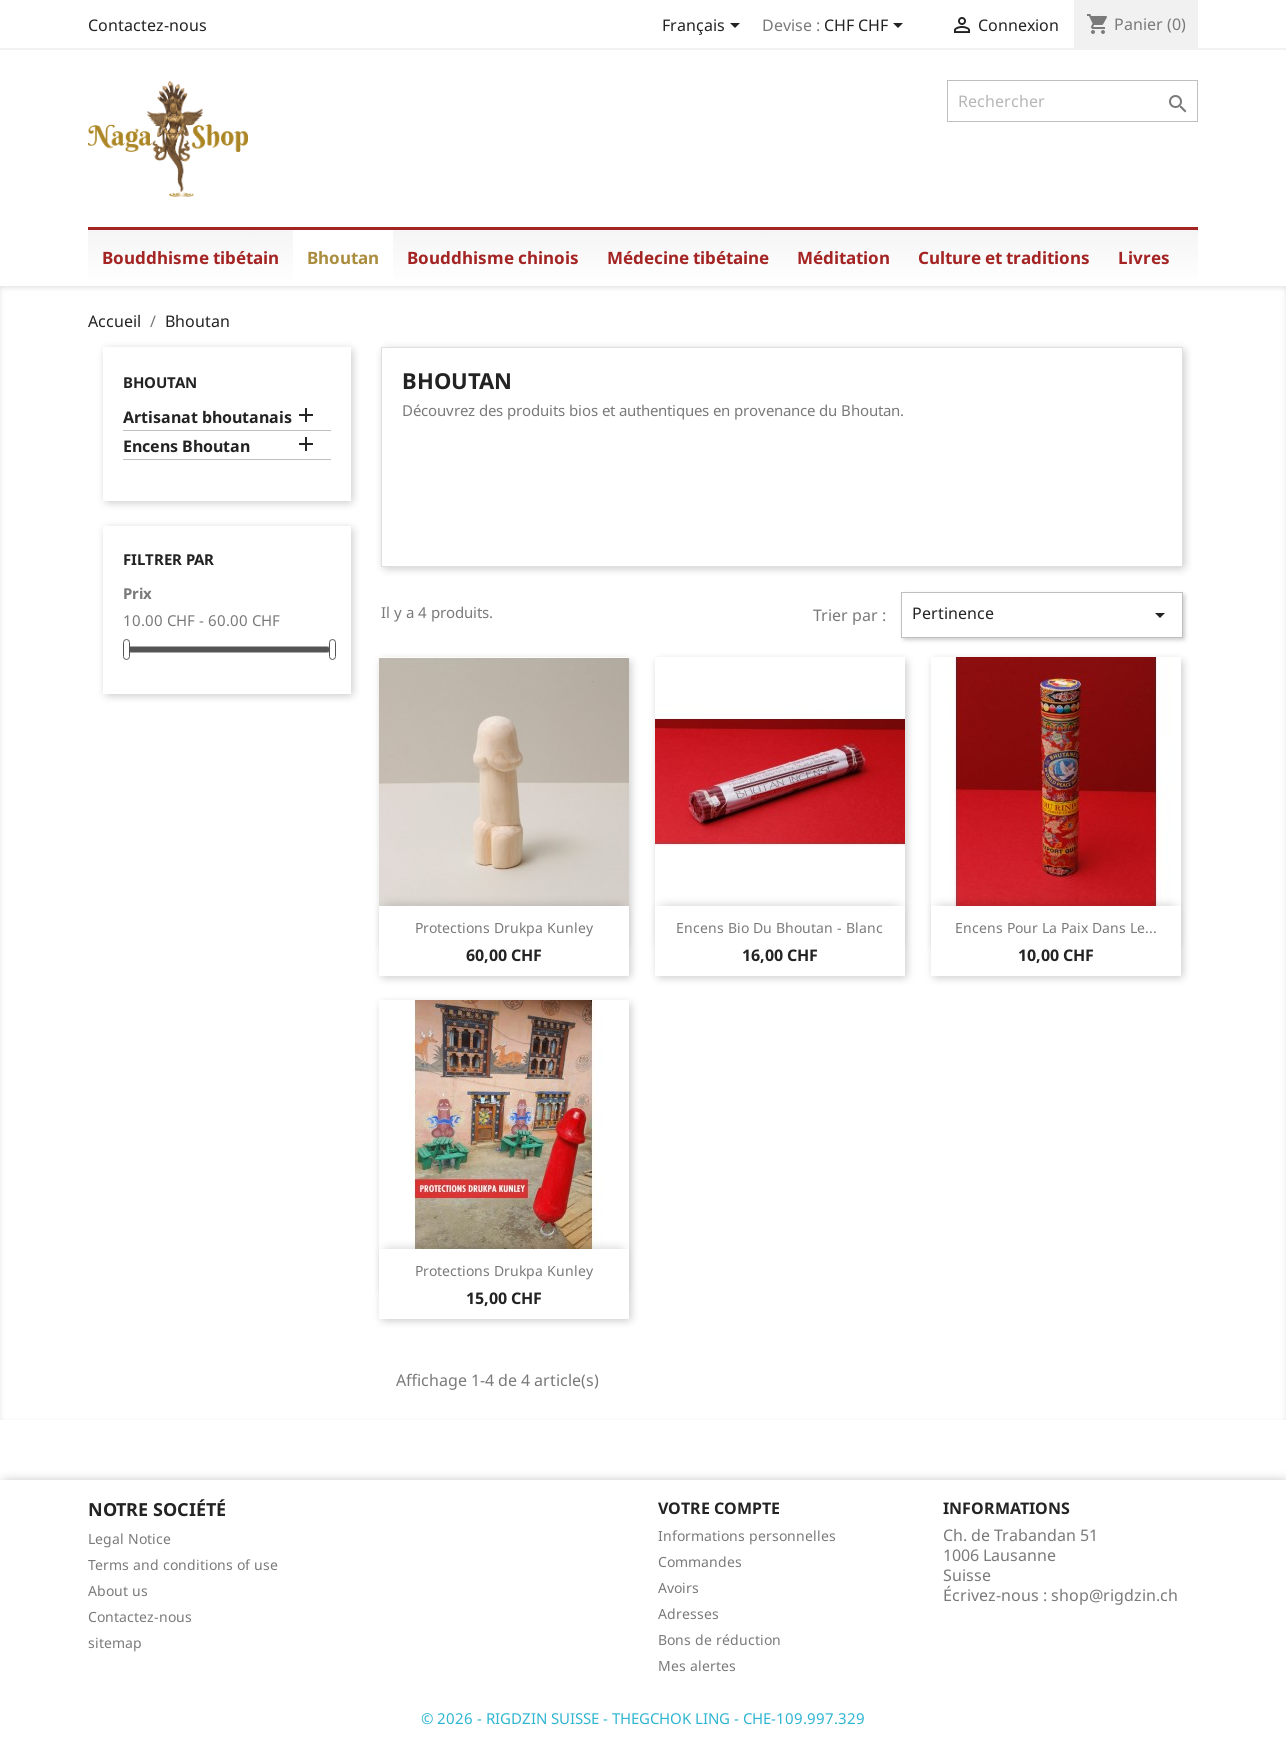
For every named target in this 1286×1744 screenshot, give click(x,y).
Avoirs (678, 1587)
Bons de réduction (719, 1639)
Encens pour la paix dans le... (1056, 927)
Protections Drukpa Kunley (504, 927)
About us (118, 1590)
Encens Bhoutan (186, 446)
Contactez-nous (147, 25)
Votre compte (719, 1508)
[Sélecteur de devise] (867, 27)
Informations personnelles (747, 1535)
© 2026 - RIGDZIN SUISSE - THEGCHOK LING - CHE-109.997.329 (643, 1718)
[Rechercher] (1072, 101)
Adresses (688, 1613)
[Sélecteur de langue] (704, 27)
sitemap (115, 1642)
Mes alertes (697, 1665)
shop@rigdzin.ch (1114, 1595)
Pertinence (1042, 614)
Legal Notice (129, 1538)
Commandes (700, 1561)
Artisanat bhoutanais (207, 417)
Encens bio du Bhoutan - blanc (779, 927)
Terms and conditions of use (183, 1564)
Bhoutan (160, 382)
